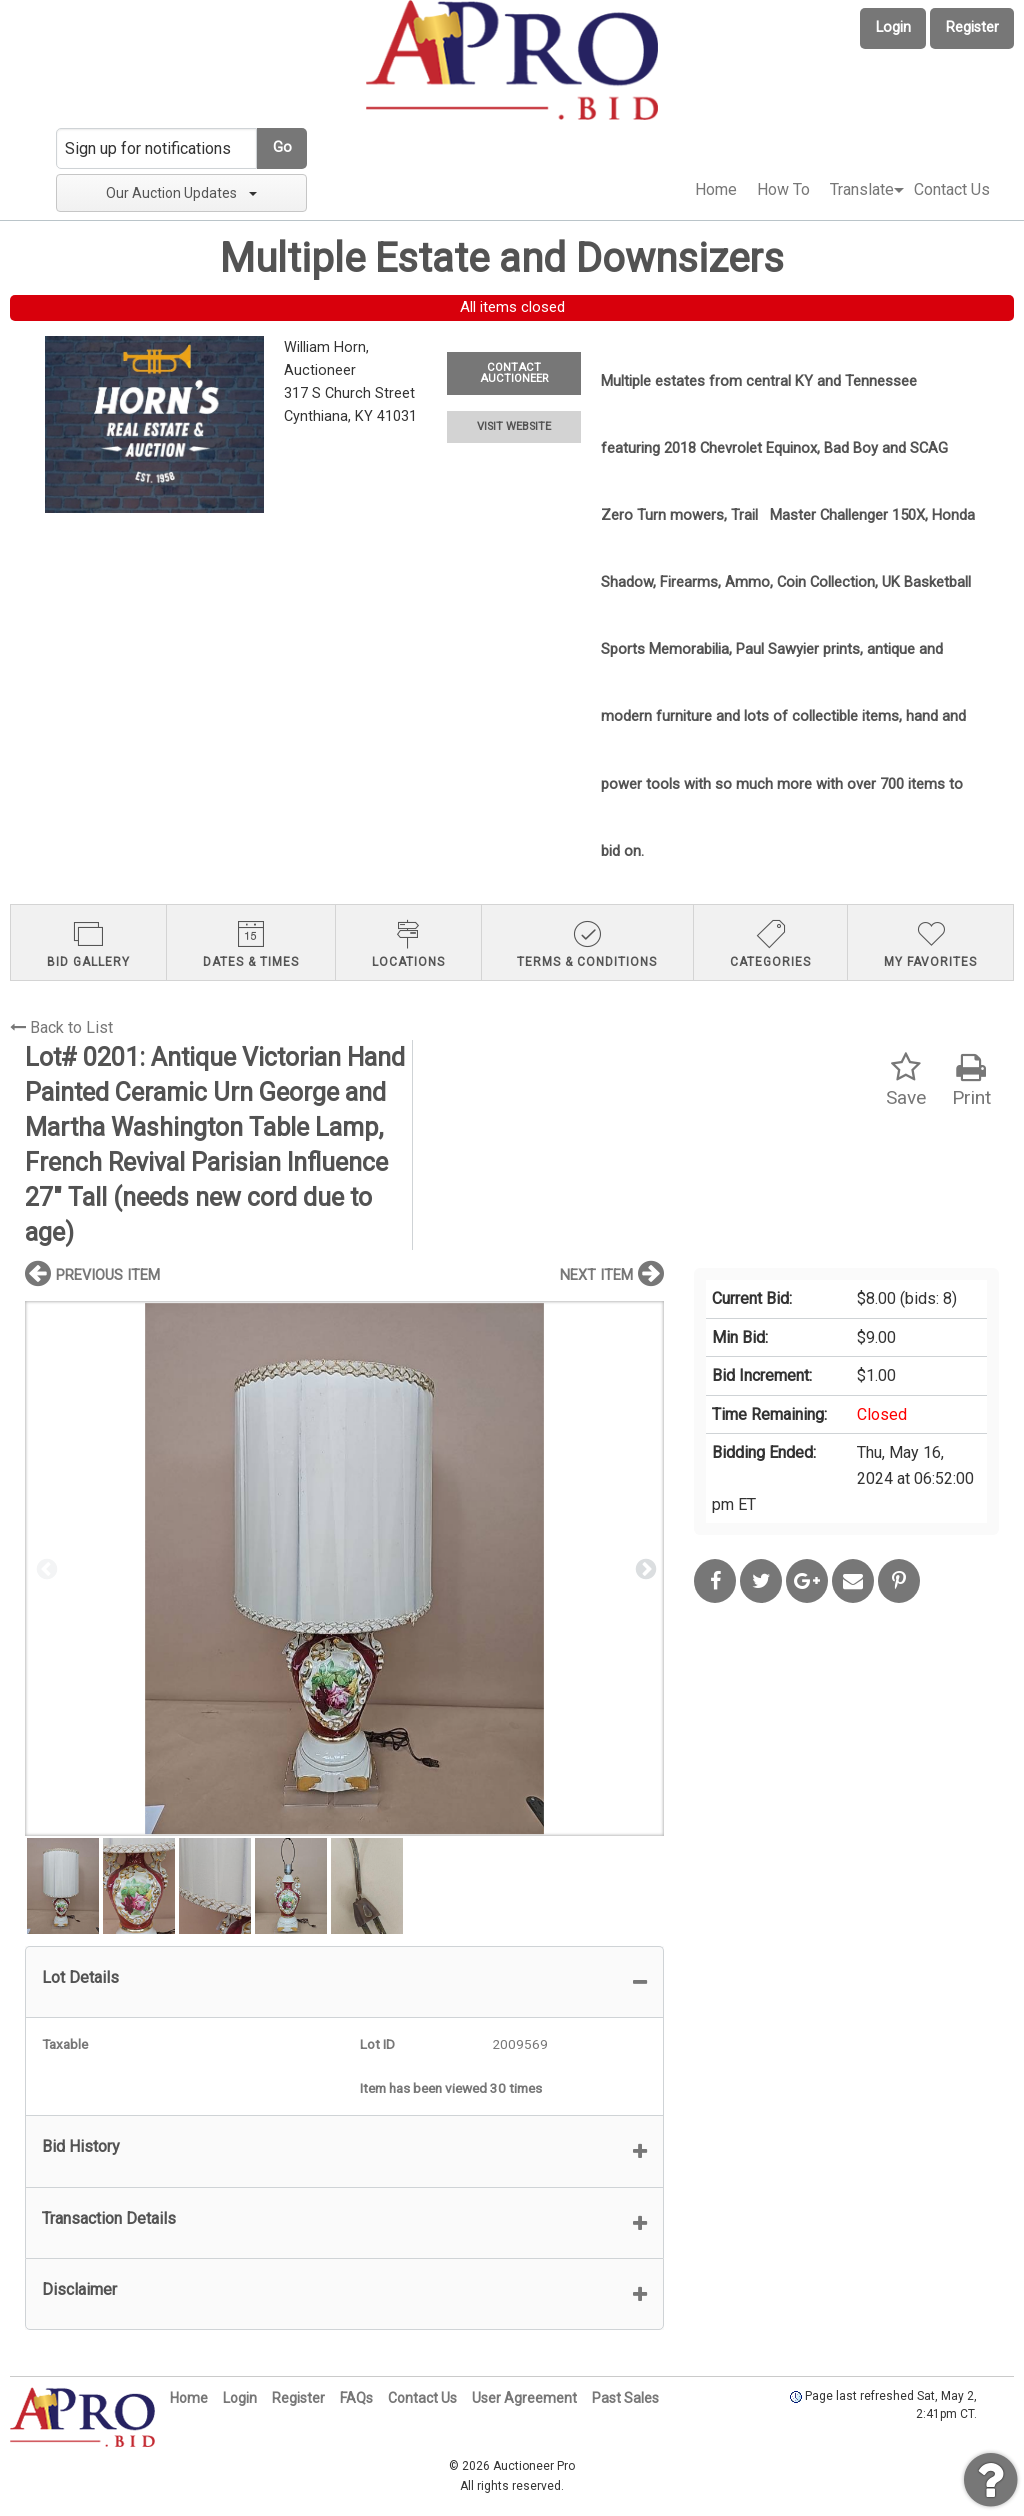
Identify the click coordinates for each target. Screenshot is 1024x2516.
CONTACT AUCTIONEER (514, 373)
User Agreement (524, 2398)
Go (282, 147)
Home (716, 189)
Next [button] (644, 1568)
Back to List (61, 1027)
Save (906, 1080)
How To (783, 189)
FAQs (356, 2398)
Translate (862, 189)
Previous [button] (45, 1568)
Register (972, 27)
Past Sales (625, 2398)
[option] (344, 1568)
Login (893, 27)
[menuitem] (716, 190)
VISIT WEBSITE (514, 426)
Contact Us (952, 189)
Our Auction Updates (181, 193)
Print (971, 1080)
